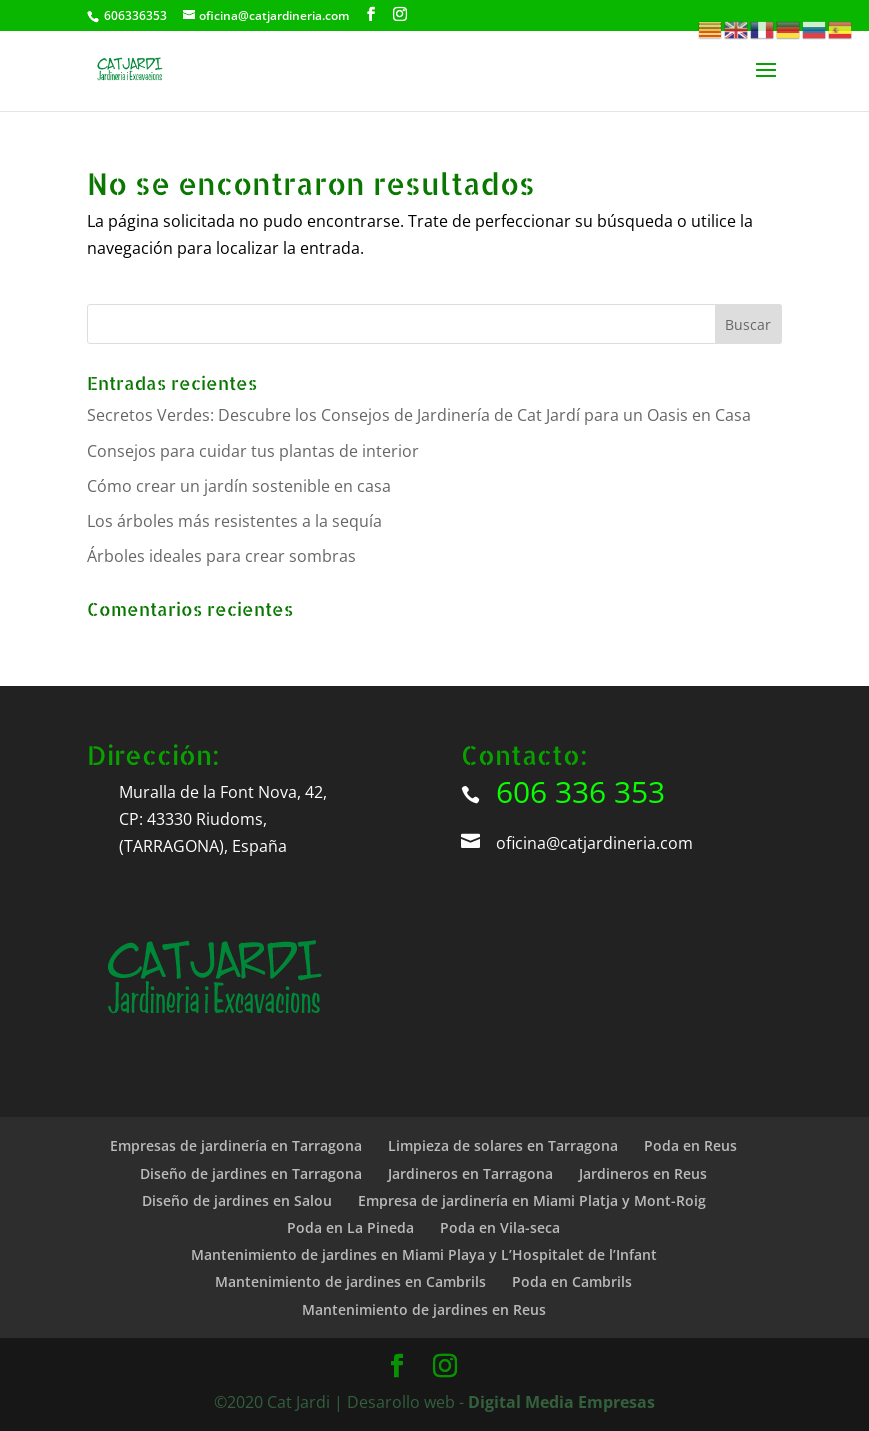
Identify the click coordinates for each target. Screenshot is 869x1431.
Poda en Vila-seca (500, 1227)
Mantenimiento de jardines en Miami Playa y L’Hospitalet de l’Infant (424, 1254)
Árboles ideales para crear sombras (221, 556)
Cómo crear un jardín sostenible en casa (239, 486)
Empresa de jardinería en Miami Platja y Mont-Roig (532, 1200)
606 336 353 (580, 791)
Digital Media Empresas (561, 1402)
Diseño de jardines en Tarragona (251, 1173)
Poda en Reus (690, 1145)
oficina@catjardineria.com (594, 843)
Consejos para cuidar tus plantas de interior (253, 451)
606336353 (135, 15)
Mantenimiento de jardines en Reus (424, 1309)
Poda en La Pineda (350, 1227)
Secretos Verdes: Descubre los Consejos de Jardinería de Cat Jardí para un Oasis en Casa (419, 415)
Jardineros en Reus (643, 1173)
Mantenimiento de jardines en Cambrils (350, 1281)
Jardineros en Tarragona (470, 1173)
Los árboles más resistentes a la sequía (234, 521)
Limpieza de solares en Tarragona (503, 1145)
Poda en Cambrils (572, 1281)
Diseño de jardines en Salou (237, 1200)
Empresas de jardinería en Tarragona (236, 1145)
